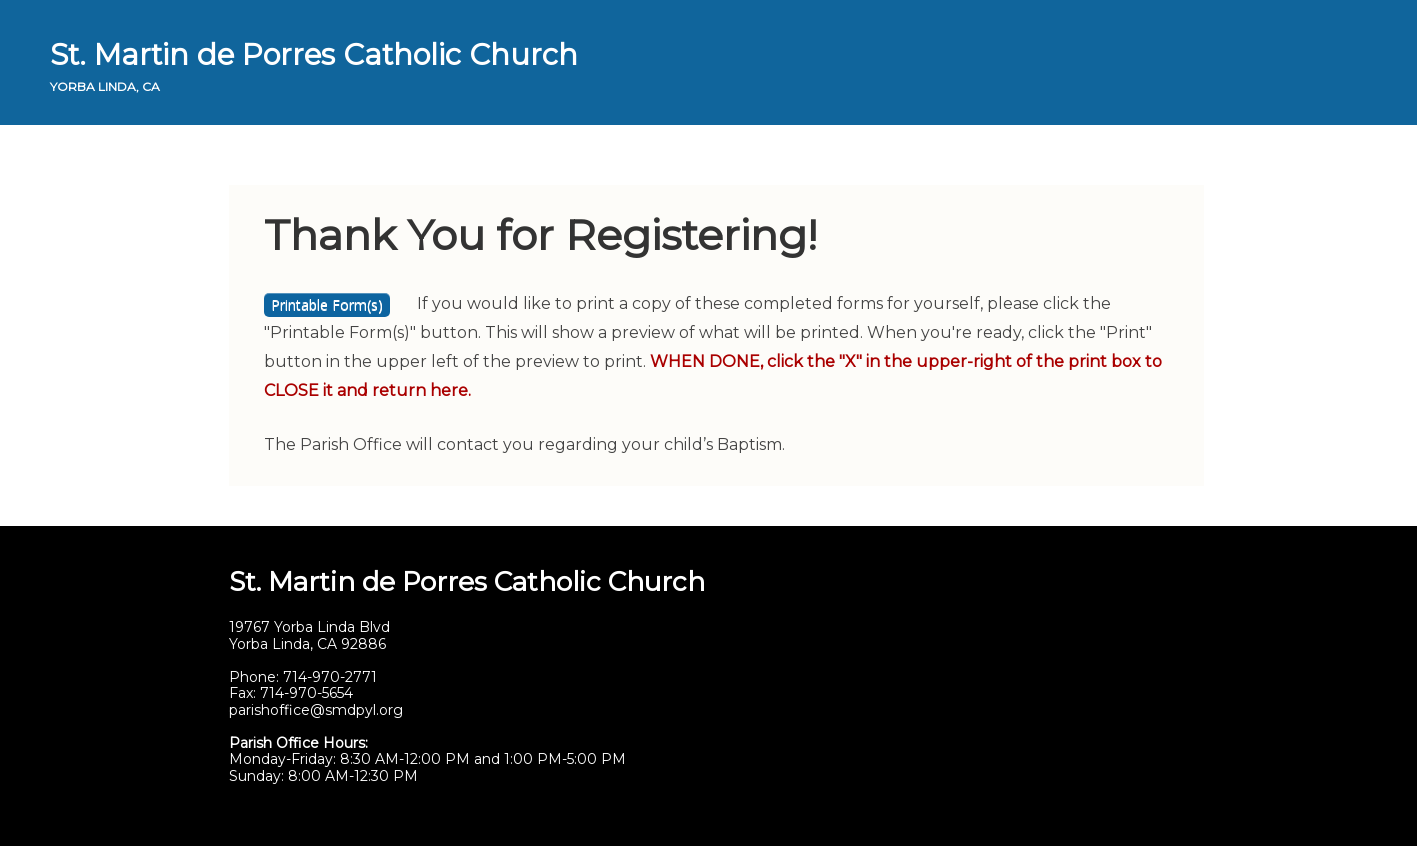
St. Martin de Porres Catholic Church (314, 54)
